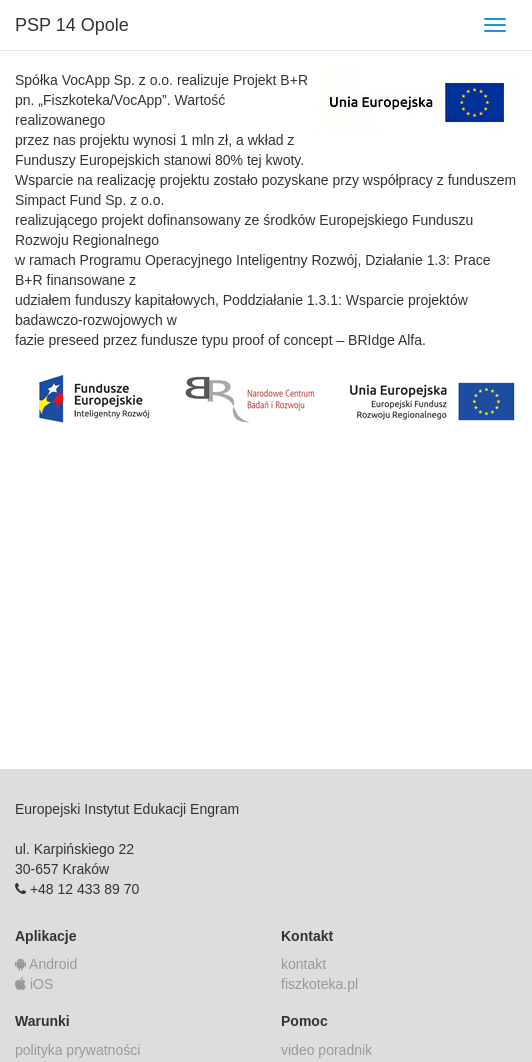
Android (46, 964)
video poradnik (326, 1050)
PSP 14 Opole (72, 25)
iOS (34, 984)
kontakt (303, 964)
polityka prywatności (77, 1050)
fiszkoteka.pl (319, 984)
